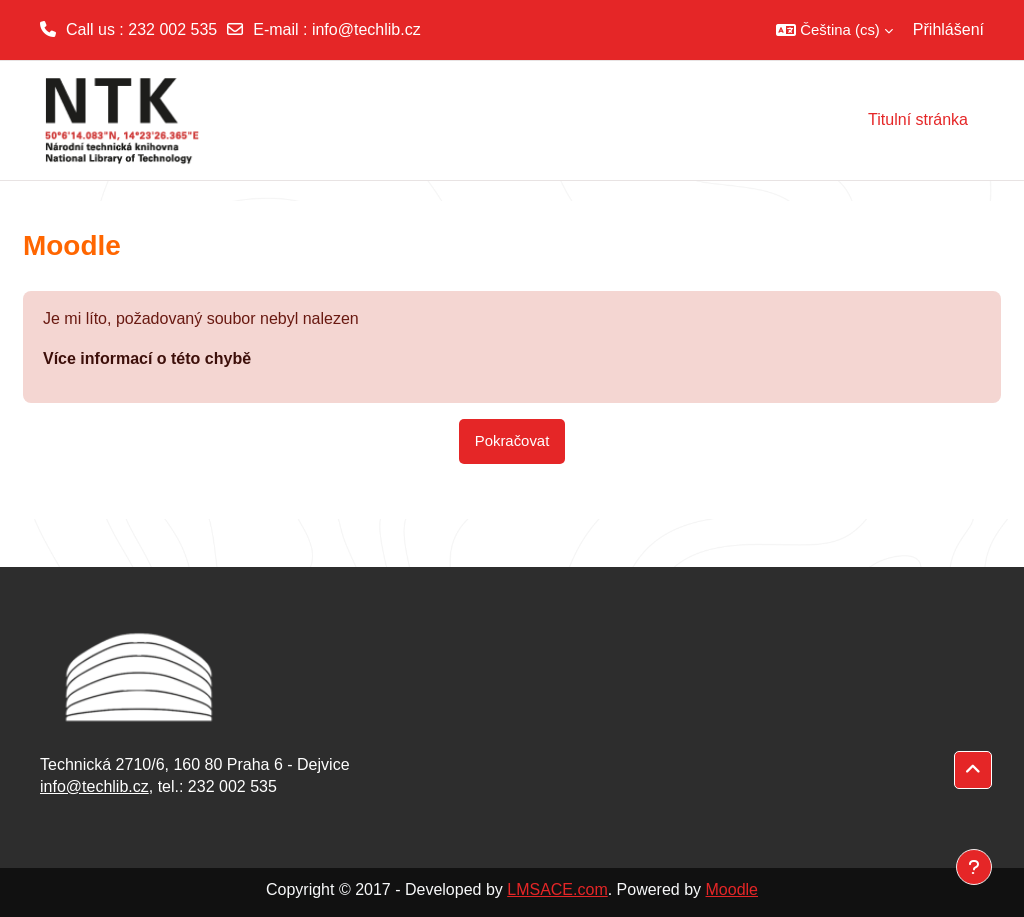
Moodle (732, 889)
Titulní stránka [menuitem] (918, 119)
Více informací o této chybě (147, 358)
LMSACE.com (557, 889)
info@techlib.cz (366, 29)
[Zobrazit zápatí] (974, 867)
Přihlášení (948, 29)
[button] (834, 30)
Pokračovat (512, 440)
